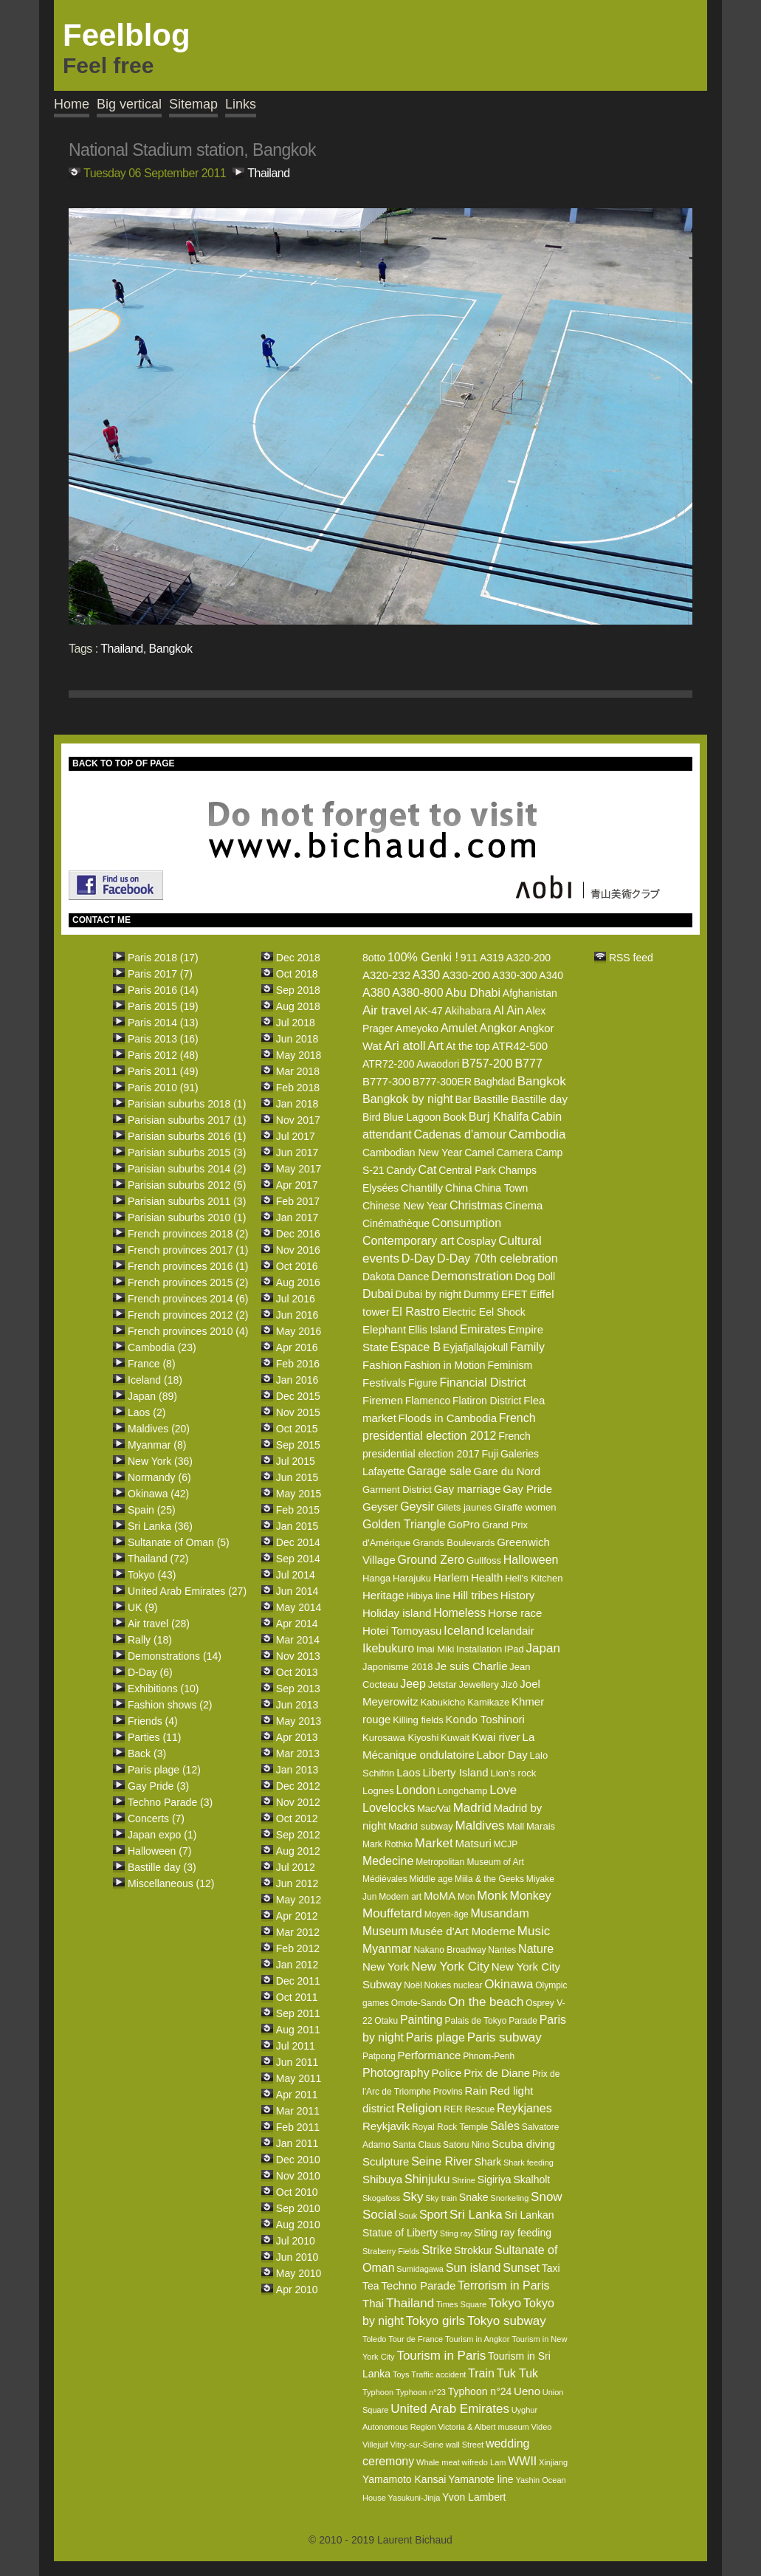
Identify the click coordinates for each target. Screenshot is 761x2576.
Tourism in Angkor (477, 2339)
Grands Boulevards (454, 1542)
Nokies (438, 1985)
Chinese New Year (404, 1206)
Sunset (521, 2267)
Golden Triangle (404, 1524)
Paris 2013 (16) (163, 1039)
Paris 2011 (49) (163, 1071)
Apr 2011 (297, 2095)
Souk (408, 2215)
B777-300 (386, 1081)
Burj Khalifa (499, 1116)
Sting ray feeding (512, 2233)
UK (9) (142, 1607)
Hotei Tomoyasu (401, 1630)
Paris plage (435, 2037)
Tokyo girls (435, 2321)
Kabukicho (443, 1702)
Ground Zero (431, 1559)
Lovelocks (388, 1808)
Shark (488, 2162)
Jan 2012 (297, 1965)
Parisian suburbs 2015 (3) (187, 1152)
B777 (528, 1063)
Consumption (466, 1223)
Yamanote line (480, 2479)
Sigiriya (495, 2179)
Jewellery (478, 1684)
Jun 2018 (297, 1039)
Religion (418, 2108)
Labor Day (502, 1754)
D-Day (418, 1258)
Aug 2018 (298, 1006)
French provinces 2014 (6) (188, 1299)
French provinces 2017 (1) (188, 1250)
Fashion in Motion (445, 1365)
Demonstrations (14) (174, 1656)
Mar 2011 (298, 2111)
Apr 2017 (297, 1185)
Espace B (415, 1347)
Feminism (509, 1365)
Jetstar (442, 1684)
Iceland (464, 1631)
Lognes (378, 1790)
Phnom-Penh (488, 2056)
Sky (412, 2197)
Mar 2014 (298, 1640)
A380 (376, 992)
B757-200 (486, 1063)
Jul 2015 (295, 1461)
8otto (373, 958)
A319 (492, 958)
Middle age (430, 1879)
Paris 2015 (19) (163, 1006)
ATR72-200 (388, 1064)
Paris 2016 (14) (163, 990)
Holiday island (396, 1613)
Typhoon (377, 2392)
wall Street (464, 2444)
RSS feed (631, 958)
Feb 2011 (298, 2127)
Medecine (387, 1861)
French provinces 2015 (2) (188, 1282)
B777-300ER (442, 1082)
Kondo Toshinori (485, 1719)
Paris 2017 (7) (160, 974)
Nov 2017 (298, 1120)
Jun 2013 (297, 1705)
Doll (546, 1276)
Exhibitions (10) (163, 1688)
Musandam (500, 1913)
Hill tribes (475, 1595)
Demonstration (472, 1276)
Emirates (483, 1329)
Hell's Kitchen (533, 1578)
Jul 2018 (295, 1022)
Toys (401, 2374)
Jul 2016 (295, 1299)
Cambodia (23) (162, 1347)
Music (533, 1931)
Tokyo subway (506, 2321)
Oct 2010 (297, 2192)
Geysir (417, 1506)
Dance (413, 1276)
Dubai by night (429, 1294)
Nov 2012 (298, 1802)
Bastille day (539, 1099)
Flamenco (427, 1401)
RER (453, 2109)
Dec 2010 (298, 2159)
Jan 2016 (297, 1380)
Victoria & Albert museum (483, 2426)
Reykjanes (524, 2108)
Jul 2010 (295, 2241)
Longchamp (463, 1790)
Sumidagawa (420, 2268)
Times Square (461, 2304)
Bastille (491, 1099)
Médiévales (384, 1879)
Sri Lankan (529, 2215)
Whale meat (438, 2462)
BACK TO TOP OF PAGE (123, 763)
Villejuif (375, 2444)
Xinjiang (553, 2462)
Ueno (527, 2391)
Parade (523, 2021)
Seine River (441, 2161)
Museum (384, 1931)
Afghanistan (530, 993)
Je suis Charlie (471, 1666)
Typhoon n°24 (480, 2391)
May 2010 (298, 2273)
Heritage (383, 1595)
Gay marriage (467, 1489)
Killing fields (418, 1719)
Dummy (481, 1294)
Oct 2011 (297, 1997)
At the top (468, 1046)
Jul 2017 (295, 1136)
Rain (476, 2090)
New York (385, 1966)
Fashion (382, 1365)
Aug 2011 (298, 2030)
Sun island (473, 2267)
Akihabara (468, 1011)
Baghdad (494, 1082)
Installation (479, 1649)
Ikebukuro (388, 1648)
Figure (423, 1383)
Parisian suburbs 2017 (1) (187, 1120)
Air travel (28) (159, 1623)
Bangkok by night (407, 1099)
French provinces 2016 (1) (188, 1266)
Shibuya (382, 2179)
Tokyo (505, 2303)
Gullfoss (483, 1560)
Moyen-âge (446, 1914)
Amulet (459, 1028)
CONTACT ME (101, 920)
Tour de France (415, 2339)
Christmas (476, 1205)
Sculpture (385, 2161)
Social (379, 2215)
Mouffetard (392, 1913)
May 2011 (298, 2078)
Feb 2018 (298, 1087)
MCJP (506, 1844)
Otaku (386, 2021)
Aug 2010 (298, 2224)
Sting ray (456, 2233)
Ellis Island (433, 1330)
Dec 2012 (298, 1786)
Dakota (378, 1276)
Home (71, 104)
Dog (525, 1276)
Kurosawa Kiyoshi (400, 1737)
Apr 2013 (297, 1737)
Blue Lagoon (412, 1117)
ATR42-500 (520, 1046)
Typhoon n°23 (421, 2392)
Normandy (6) (159, 1477)
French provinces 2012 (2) (188, 1315)
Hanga (376, 1578)
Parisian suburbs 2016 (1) (187, 1136)
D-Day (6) (150, 1672)
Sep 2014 (298, 1559)
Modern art (400, 1897)
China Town (501, 1188)
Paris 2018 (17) (163, 958)
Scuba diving (523, 2143)
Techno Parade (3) (170, 1802)
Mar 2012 (298, 1932)
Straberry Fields (391, 2251)
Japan (543, 1648)
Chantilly (422, 1187)
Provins (448, 2091)
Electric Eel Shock (484, 1312)
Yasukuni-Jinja (414, 2497)
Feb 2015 (298, 1510)
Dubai (377, 1294)
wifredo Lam (484, 2462)
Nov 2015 (298, 1412)
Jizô (508, 1684)
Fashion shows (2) (170, 1705)
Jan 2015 (297, 1526)
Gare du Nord (506, 1471)
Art (435, 1046)
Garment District (397, 1489)
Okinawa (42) (158, 1494)
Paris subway (504, 2037)
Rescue (479, 2109)
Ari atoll (405, 1046)
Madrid (472, 1808)
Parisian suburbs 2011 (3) (187, 1201)
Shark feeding (528, 2162)
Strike (436, 2250)
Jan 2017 (297, 1217)
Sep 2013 (298, 1688)
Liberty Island (455, 1772)
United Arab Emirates (449, 2409)
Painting (421, 2019)
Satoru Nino (466, 2145)
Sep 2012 (298, 1835)
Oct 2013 (297, 1672)
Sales (505, 2126)
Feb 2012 (298, 1948)
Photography (396, 2073)
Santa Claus (417, 2145)
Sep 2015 (298, 1445)
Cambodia (537, 1134)
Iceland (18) (155, 1380)
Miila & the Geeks (489, 1879)
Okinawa (508, 1984)
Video (541, 2426)
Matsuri (473, 1843)
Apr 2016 (297, 1347)
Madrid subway (420, 1826)
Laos (408, 1772)
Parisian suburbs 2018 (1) (187, 1104)
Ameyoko (417, 1028)
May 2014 (298, 1607)
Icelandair (510, 1630)
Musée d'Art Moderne (462, 1931)
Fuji (490, 1454)
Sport (433, 2214)
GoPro (464, 1524)
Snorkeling (509, 2198)
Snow (546, 2197)
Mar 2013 (298, 1753)
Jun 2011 (297, 2062)
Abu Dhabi (472, 992)
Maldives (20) (159, 1429)
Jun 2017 (297, 1152)
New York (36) (160, 1461)
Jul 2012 (295, 1867)
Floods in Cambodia (448, 1418)
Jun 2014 (297, 1591)
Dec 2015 (298, 1396)
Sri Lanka (476, 2215)
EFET (514, 1294)
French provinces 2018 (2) (188, 1234)
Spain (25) (152, 1510)
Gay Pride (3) (158, 1786)
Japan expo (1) (162, 1835)
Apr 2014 (297, 1623)
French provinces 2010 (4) (188, 1331)
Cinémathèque (396, 1223)
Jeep (413, 1683)
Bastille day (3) (162, 1867)
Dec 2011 (298, 1981)
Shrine (463, 2180)
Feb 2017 (298, 1201)
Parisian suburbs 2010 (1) (187, 1217)
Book (454, 1117)
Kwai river (496, 1737)
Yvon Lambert (474, 2497)
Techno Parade (418, 2285)
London (415, 1790)
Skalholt (531, 2179)
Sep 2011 (298, 2013)
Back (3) (147, 1753)
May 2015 (298, 1494)
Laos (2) (146, 1412)
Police (447, 2073)
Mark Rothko (387, 1844)
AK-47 (428, 1011)
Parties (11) (154, 1737)
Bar (463, 1099)
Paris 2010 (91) (163, 1087)
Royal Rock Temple (450, 2127)
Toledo (374, 2339)
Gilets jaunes (464, 1507)
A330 (426, 975)
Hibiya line (428, 1595)
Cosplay (476, 1240)
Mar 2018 (298, 1071)
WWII (522, 2461)
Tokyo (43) (152, 1575)
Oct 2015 (297, 1429)
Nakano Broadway (449, 1950)
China (458, 1188)
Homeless (459, 1613)
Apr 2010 (297, 2289)
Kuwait (455, 1737)
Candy (401, 1170)
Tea (370, 2286)
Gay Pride (527, 1489)
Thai (373, 2303)
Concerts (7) (156, 1818)
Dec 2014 (298, 1542)
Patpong (379, 2056)
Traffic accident (438, 2374)
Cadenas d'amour (460, 1134)
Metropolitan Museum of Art (470, 1862)
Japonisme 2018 (397, 1666)
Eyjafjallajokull (475, 1347)
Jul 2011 (295, 2046)
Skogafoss (381, 2198)
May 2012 (298, 1900)
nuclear (467, 1985)
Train (481, 2373)
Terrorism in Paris (503, 2285)
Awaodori (437, 1064)
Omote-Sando (419, 2003)
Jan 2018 (297, 1104)
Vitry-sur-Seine (417, 2444)
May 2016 (298, 1331)
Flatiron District (486, 1401)
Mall (515, 1826)
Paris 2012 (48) (163, 1055)
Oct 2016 (297, 1266)
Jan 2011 (297, 2143)
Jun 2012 (297, 1883)
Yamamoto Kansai (404, 2479)
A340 (551, 975)
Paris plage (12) (164, 1770)
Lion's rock (513, 1773)
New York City (450, 1967)
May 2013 (298, 1721)
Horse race (515, 1613)
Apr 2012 (297, 1916)
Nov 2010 (298, 2176)
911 (469, 958)
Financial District (482, 1382)
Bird (371, 1117)
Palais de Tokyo (476, 2021)
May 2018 (298, 1055)
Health (487, 1577)
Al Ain (508, 1010)
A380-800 (417, 992)
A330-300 (514, 975)
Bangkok (171, 648)
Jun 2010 (297, 2257)
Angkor (498, 1028)
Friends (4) (153, 1721)
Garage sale (439, 1471)
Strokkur (473, 2250)
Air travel (387, 1010)
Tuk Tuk (517, 2373)
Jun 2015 (297, 1477)
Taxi (551, 2268)
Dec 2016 (298, 1234)
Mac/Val (434, 1808)
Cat (428, 1170)
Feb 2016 (298, 1364)
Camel (479, 1152)
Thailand (268, 173)
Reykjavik (386, 2126)
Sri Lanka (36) (160, 1526)
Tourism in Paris (441, 2356)
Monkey (530, 1895)
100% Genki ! (423, 957)
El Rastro (415, 1311)
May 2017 (298, 1169)
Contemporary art (408, 1240)
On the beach (485, 2002)
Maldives (480, 1825)
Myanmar (387, 1949)
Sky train (441, 2198)
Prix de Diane (497, 2073)
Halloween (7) (159, 1851)
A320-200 (528, 958)
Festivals (384, 1382)
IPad (514, 1649)
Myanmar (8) (157, 1445)
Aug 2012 (298, 1851)
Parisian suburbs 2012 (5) (187, 1185)
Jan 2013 (297, 1770)
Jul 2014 (295, 1575)
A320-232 (386, 975)
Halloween (531, 1559)
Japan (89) (152, 1396)
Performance (429, 2055)
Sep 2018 (298, 990)
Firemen (382, 1400)
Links (240, 104)
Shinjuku (427, 2179)
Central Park (467, 1170)
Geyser (380, 1506)
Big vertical (129, 104)
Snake (474, 2197)
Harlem (451, 1577)
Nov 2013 (298, 1656)
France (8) (152, 1364)
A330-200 (466, 975)
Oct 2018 (297, 974)
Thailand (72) (158, 1559)
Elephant (384, 1329)
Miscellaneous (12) (171, 1883)
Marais (540, 1826)
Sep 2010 (298, 2208)
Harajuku (412, 1578)
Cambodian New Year (412, 1152)
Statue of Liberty (400, 2233)
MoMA (439, 1895)
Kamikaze (488, 1702)
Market (434, 1843)
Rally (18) (150, 1640)
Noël (413, 1985)
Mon (466, 1897)
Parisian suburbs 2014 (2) (187, 1169)
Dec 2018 (298, 958)
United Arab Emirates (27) (187, 1591)
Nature (536, 1949)
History (517, 1595)
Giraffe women (525, 1507)
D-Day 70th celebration (497, 1258)
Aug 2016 (298, 1282)
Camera (514, 1152)
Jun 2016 (297, 1315)
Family (527, 1347)
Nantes (502, 1950)
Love (503, 1790)
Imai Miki (435, 1649)
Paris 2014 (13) (163, 1022)
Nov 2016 (298, 1250)
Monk (492, 1896)
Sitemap (193, 104)
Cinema (524, 1205)
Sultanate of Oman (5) (179, 1542)
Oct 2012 (297, 1818)
